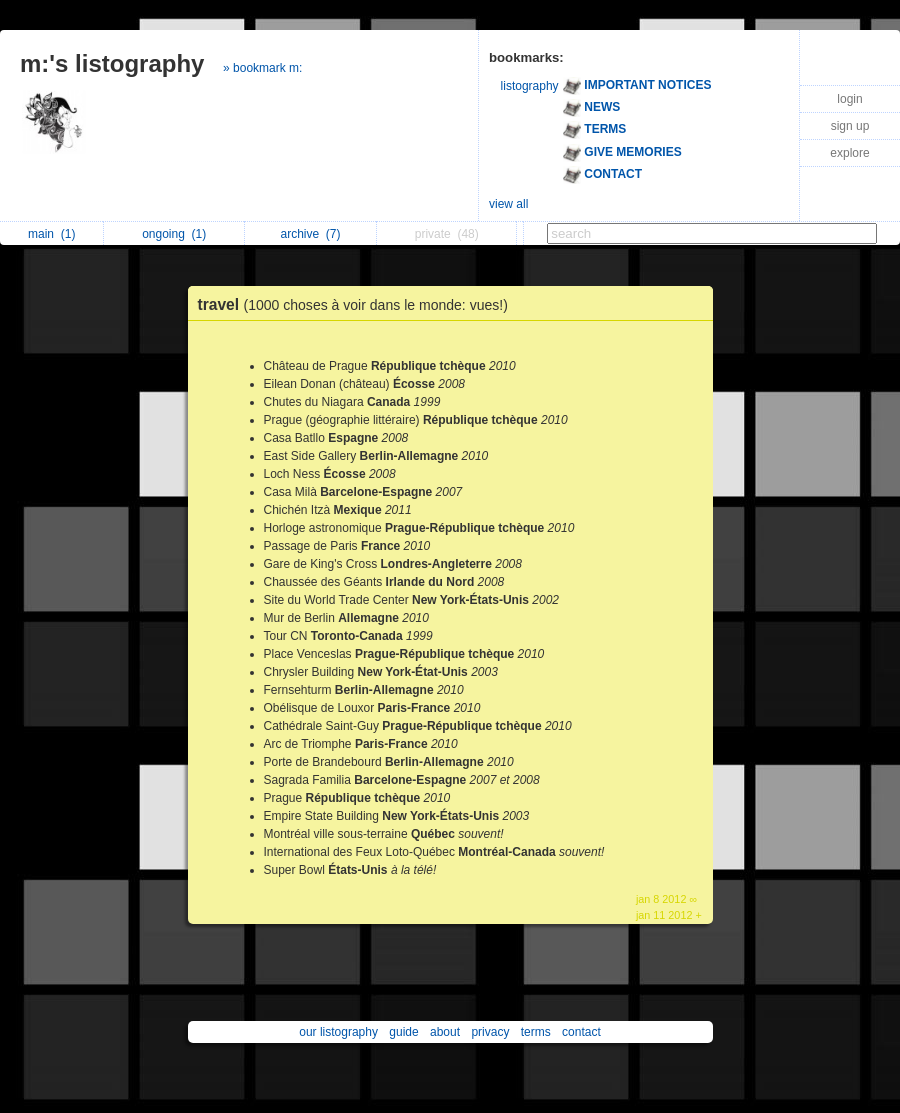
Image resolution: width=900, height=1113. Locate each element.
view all (508, 204)
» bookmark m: (262, 68)
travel (358, 304)
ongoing (174, 234)
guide (403, 1032)
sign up (850, 126)
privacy (490, 1032)
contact (581, 1032)
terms (536, 1032)
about (445, 1032)
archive (310, 234)
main (51, 234)
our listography (338, 1032)
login (849, 99)
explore (849, 153)
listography (530, 86)
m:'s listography (112, 63)
